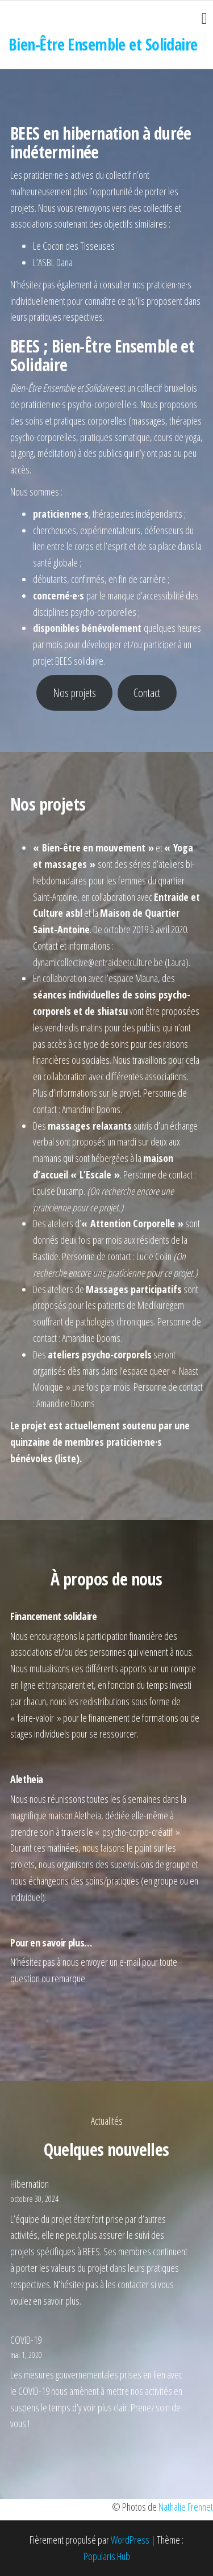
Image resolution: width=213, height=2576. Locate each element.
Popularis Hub (106, 2556)
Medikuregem (160, 1305)
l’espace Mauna (131, 978)
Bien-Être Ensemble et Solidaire (103, 44)
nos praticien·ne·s (161, 284)
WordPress (130, 2539)
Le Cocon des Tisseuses (74, 246)
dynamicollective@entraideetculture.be (98, 962)
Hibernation (29, 2184)
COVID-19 (25, 2340)
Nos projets (74, 692)
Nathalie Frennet (185, 2507)
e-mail (129, 1962)
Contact (146, 692)
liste (67, 1458)
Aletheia (87, 1815)
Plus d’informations (65, 1093)
